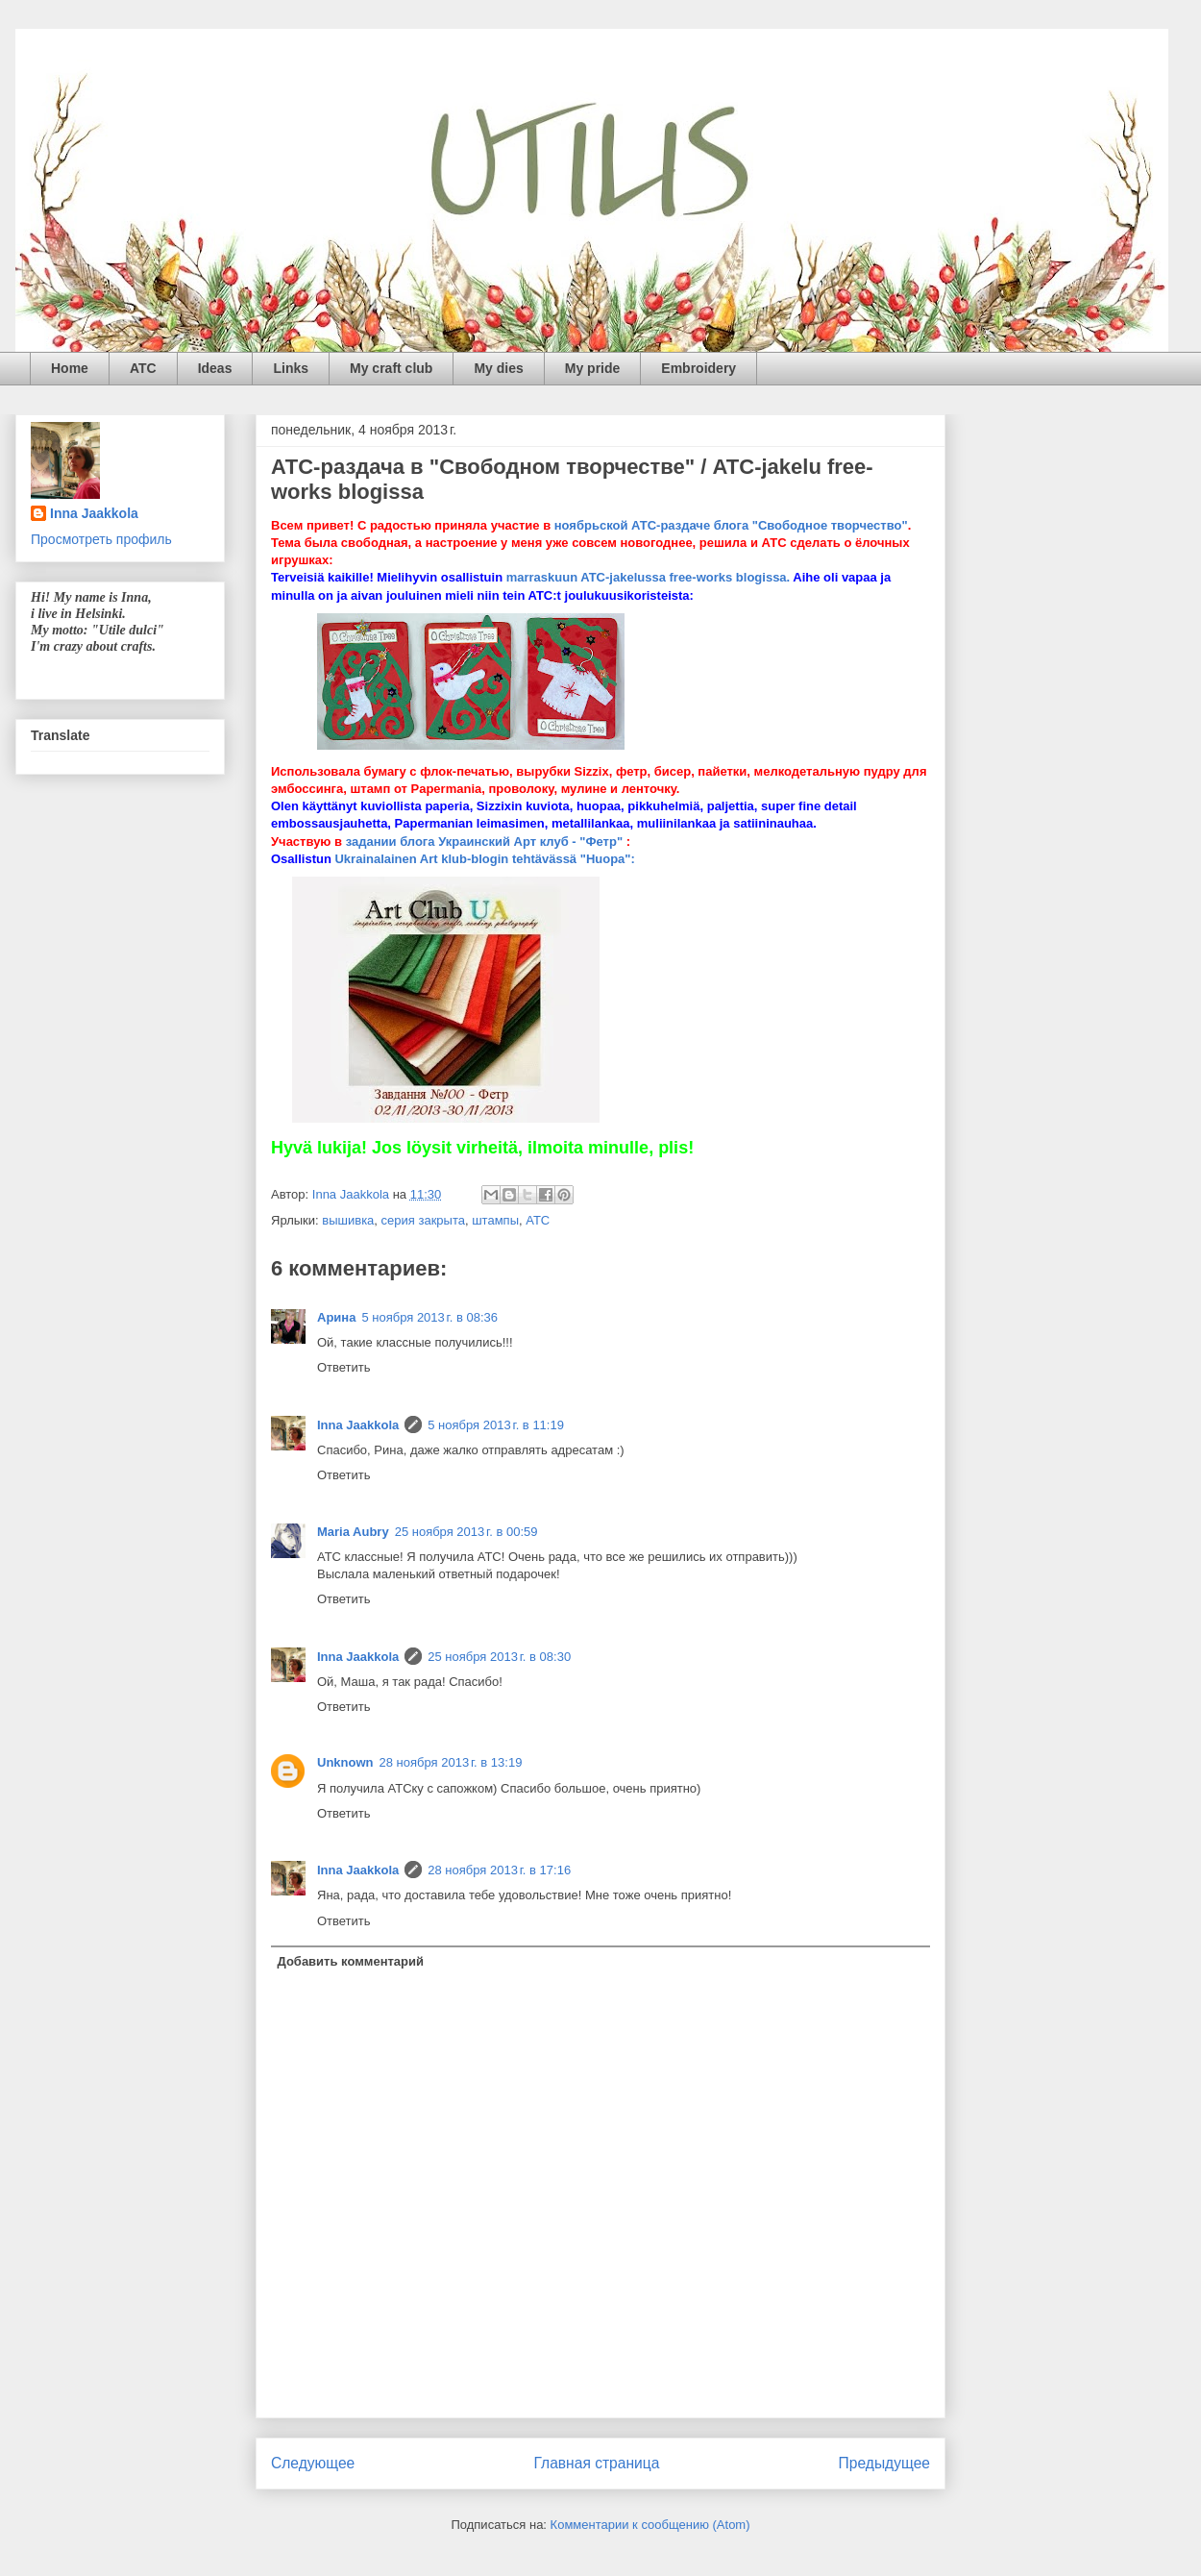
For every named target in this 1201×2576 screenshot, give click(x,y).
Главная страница (596, 2463)
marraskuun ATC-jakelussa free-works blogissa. (648, 577)
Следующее (313, 2463)
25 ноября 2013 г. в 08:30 (499, 1656)
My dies (498, 368)
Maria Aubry (353, 1531)
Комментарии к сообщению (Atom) (650, 2524)
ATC (143, 368)
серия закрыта (423, 1220)
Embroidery (698, 368)
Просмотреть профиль (101, 539)
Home (69, 368)
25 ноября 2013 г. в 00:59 (466, 1531)
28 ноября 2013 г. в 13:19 (451, 1762)
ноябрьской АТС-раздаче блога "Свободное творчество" (731, 525)
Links (290, 368)
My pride (593, 368)
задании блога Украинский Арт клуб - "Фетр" (484, 841)
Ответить (344, 1367)
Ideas (215, 368)
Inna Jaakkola (358, 1425)
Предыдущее (884, 2463)
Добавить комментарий (351, 1961)
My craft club (391, 368)
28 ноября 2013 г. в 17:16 (499, 1870)
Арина (336, 1317)
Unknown (345, 1762)
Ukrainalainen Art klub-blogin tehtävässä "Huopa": (484, 859)
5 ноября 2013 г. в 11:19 (496, 1425)
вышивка (348, 1220)
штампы (495, 1220)
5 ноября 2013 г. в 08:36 (429, 1317)
